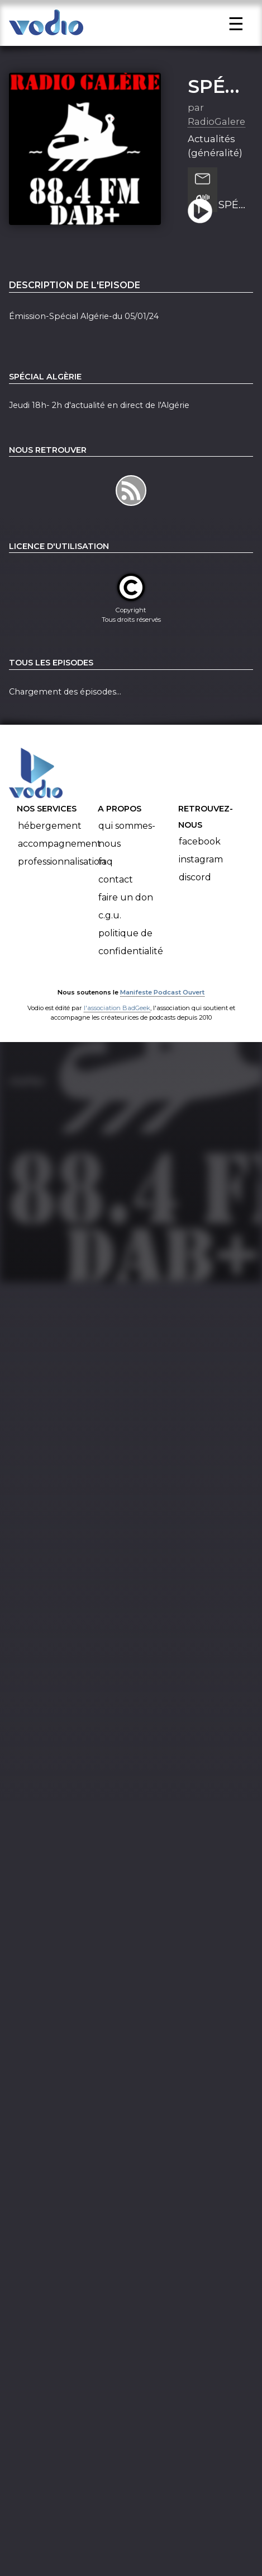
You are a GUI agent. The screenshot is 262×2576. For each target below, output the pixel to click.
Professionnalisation (62, 876)
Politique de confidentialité (130, 956)
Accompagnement (59, 858)
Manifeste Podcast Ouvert (162, 1007)
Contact (115, 894)
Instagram (201, 874)
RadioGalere (216, 136)
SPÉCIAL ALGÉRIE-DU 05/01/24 (231, 220)
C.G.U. (109, 930)
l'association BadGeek (117, 1022)
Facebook (200, 856)
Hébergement (50, 840)
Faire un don (125, 912)
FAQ (105, 876)
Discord (195, 891)
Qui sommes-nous (126, 849)
